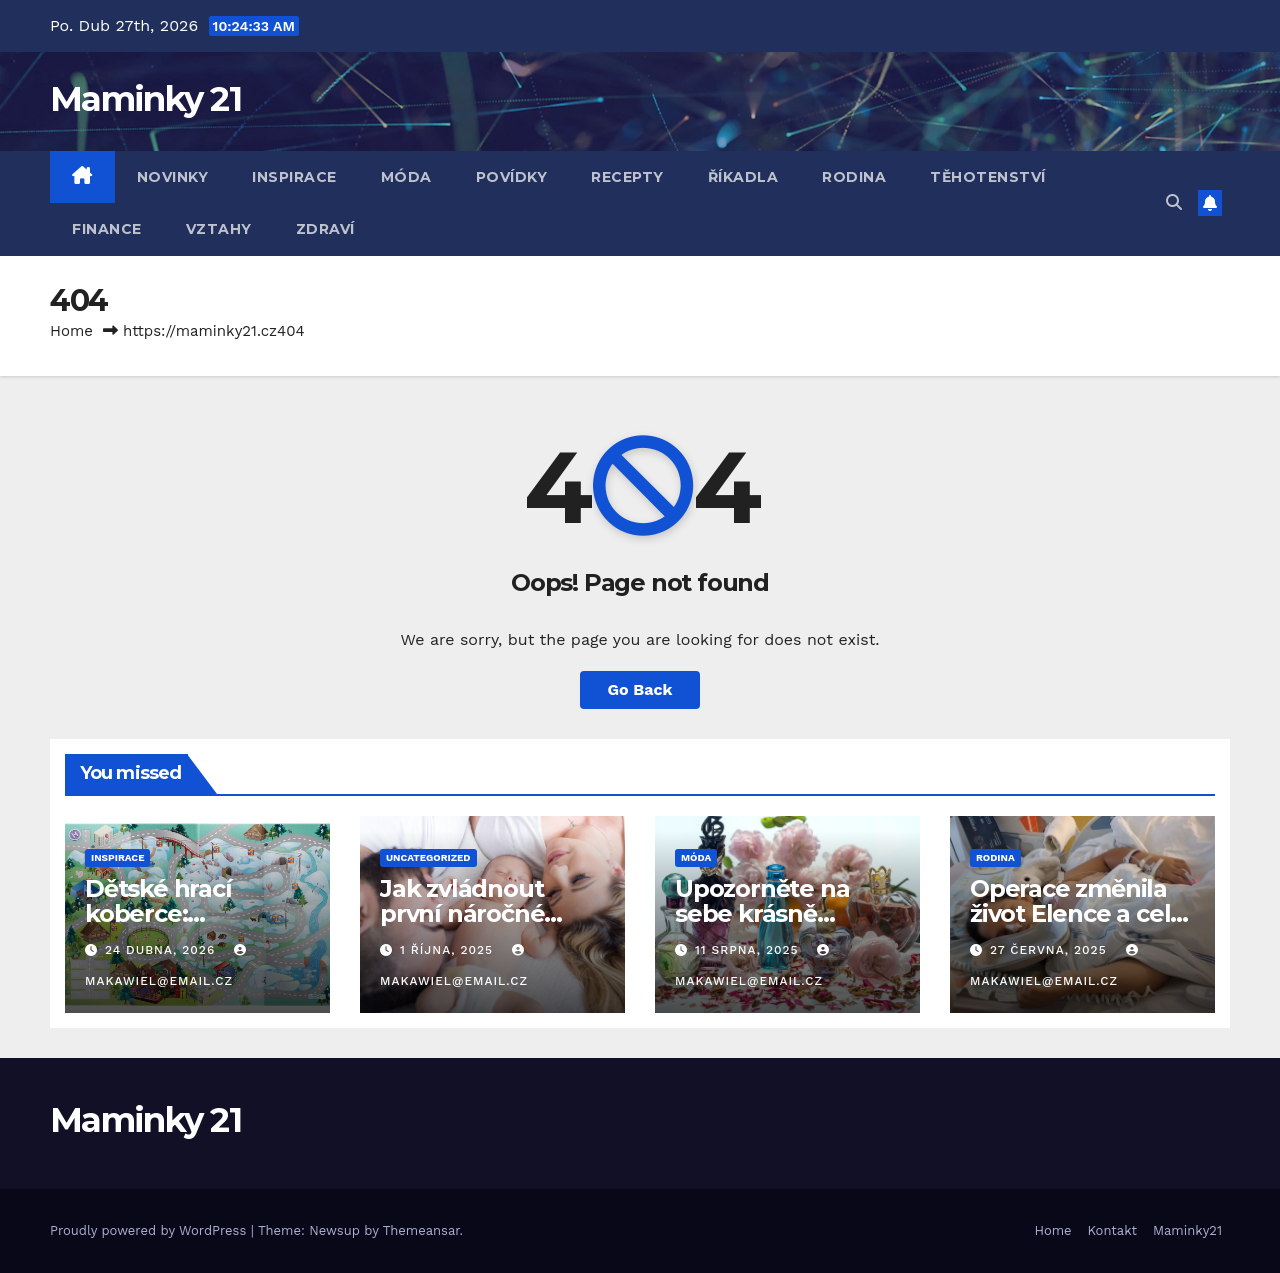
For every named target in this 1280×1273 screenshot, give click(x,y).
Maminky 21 (145, 99)
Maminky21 (1187, 1230)
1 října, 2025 (449, 950)
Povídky (512, 177)
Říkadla (743, 177)
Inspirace (294, 177)
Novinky (173, 177)
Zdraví (325, 229)
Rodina (854, 177)
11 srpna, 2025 (749, 950)
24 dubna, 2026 (162, 950)
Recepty (627, 177)
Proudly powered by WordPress (150, 1230)
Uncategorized (428, 857)
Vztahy (219, 229)
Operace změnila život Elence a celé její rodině (1077, 913)
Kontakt (1112, 1230)
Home (71, 331)
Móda (406, 177)
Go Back (640, 689)
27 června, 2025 (1051, 950)
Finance (107, 229)
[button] (1174, 202)
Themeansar (421, 1230)
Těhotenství (988, 177)
